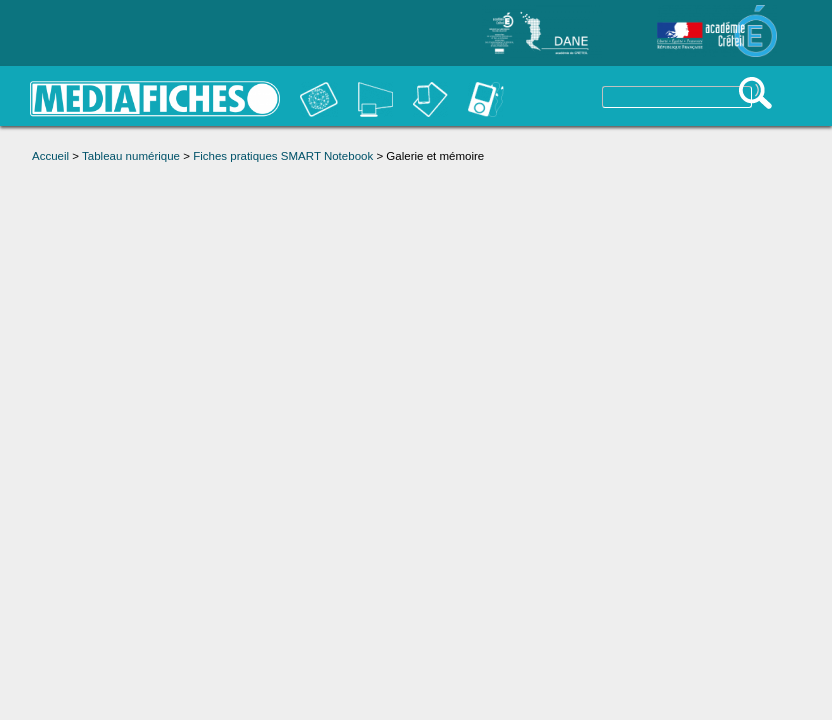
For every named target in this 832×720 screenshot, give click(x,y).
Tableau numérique (131, 156)
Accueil (50, 156)
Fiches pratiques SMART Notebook (283, 156)
